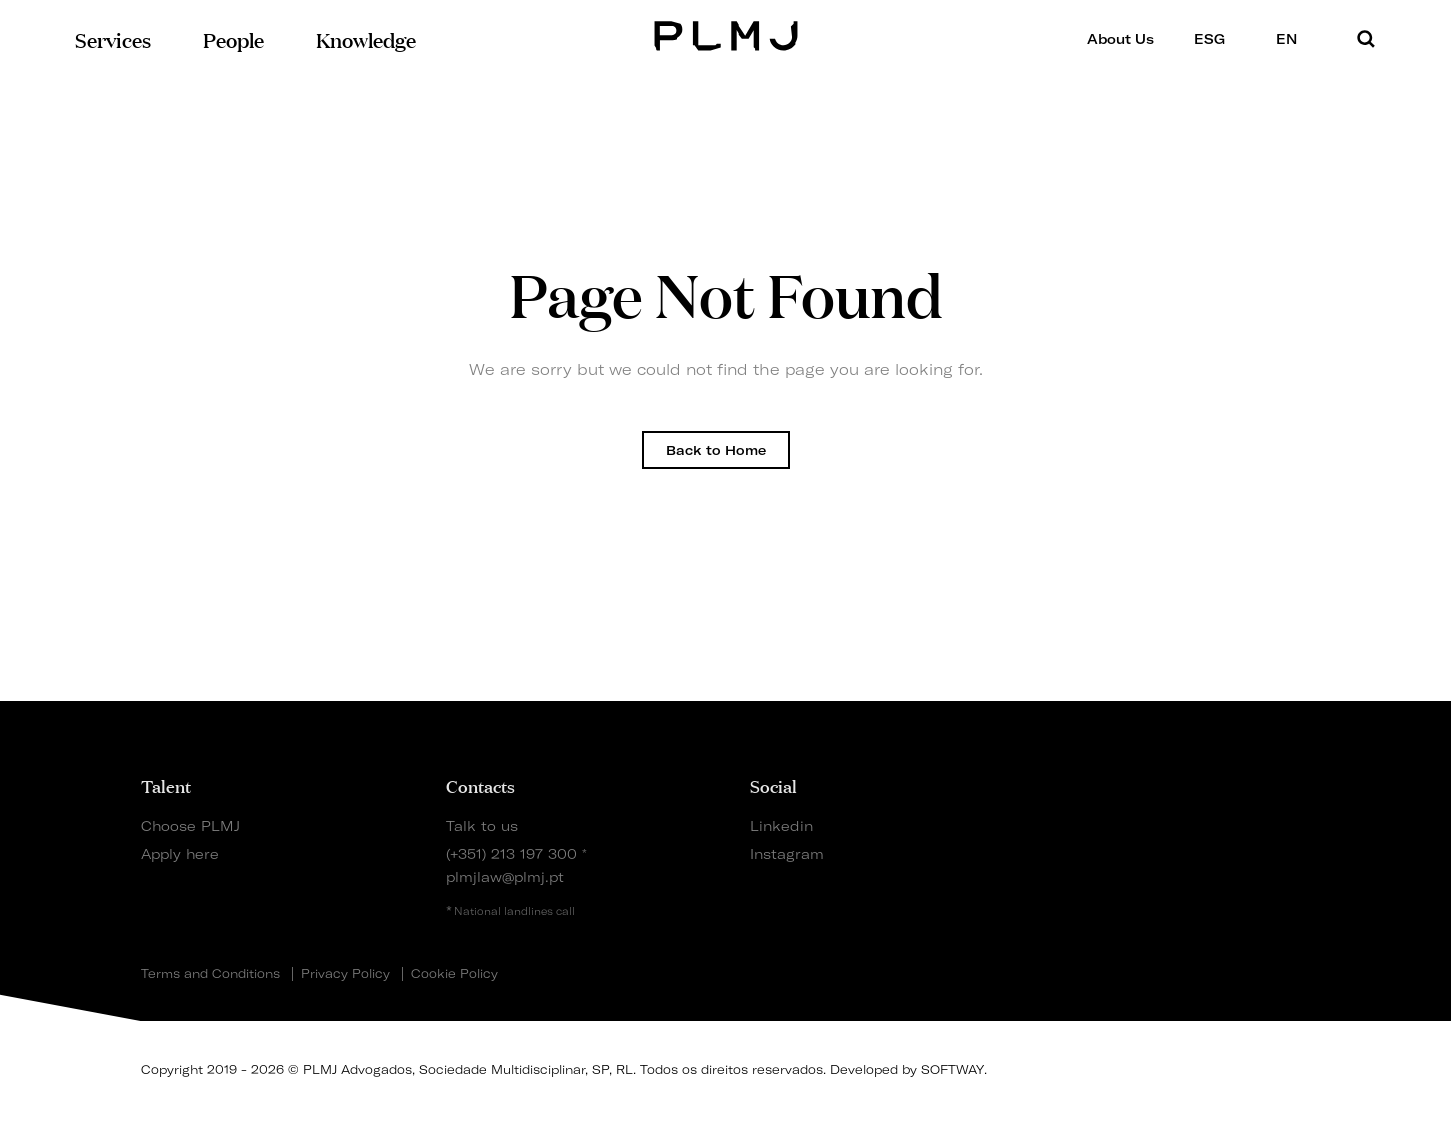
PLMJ (725, 33)
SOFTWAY (952, 1069)
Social (773, 785)
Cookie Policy (454, 974)
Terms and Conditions (210, 974)
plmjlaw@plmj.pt (505, 876)
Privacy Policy (345, 974)
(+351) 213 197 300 (511, 853)
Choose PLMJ (190, 825)
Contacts (480, 785)
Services (113, 38)
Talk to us (482, 825)
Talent (166, 785)
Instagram (787, 853)
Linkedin (781, 825)
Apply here (180, 853)
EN (1293, 38)
